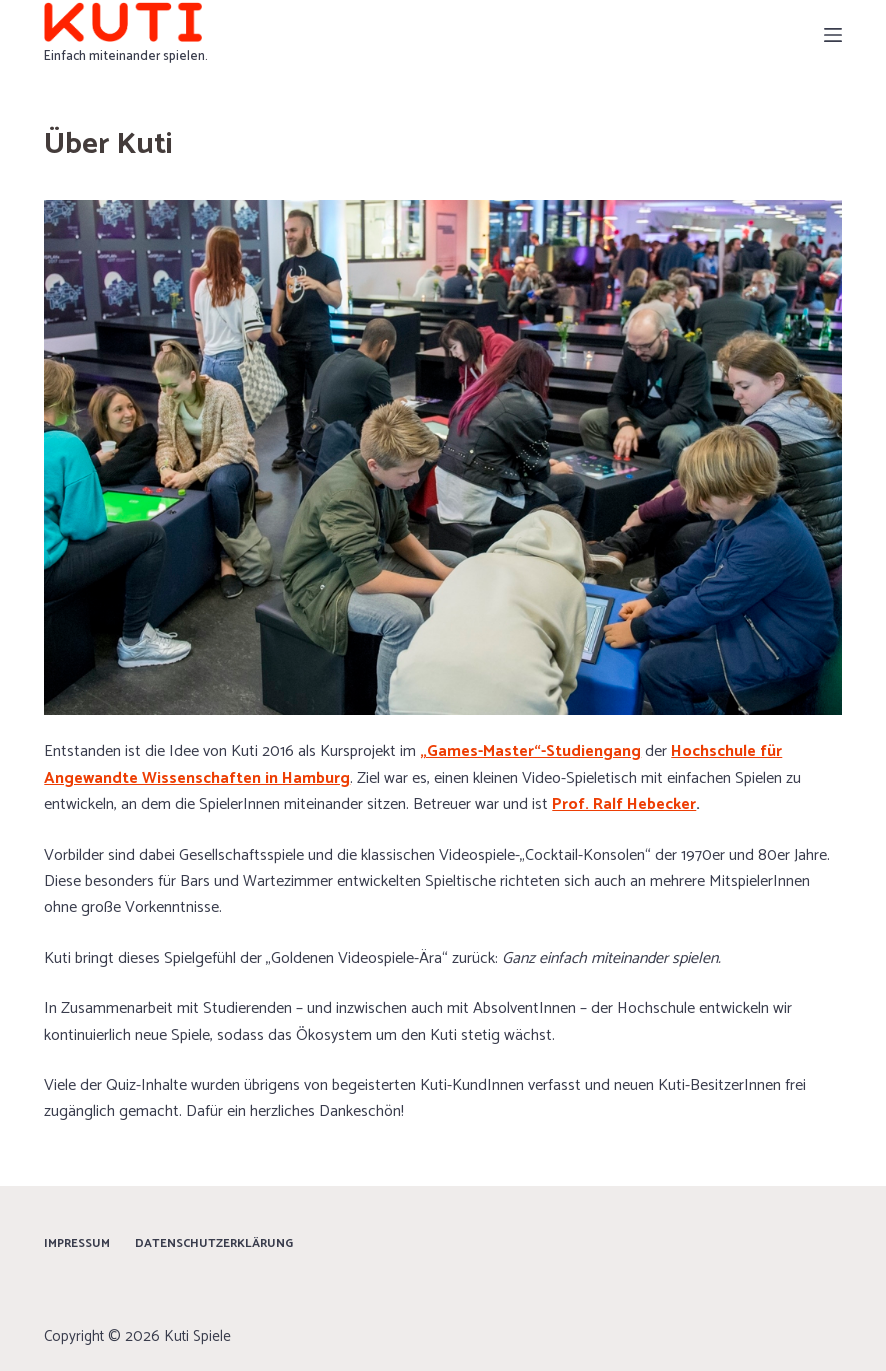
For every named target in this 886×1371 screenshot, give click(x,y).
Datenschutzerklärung (214, 1244)
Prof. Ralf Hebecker (624, 804)
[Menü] (833, 35)
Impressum (77, 1244)
